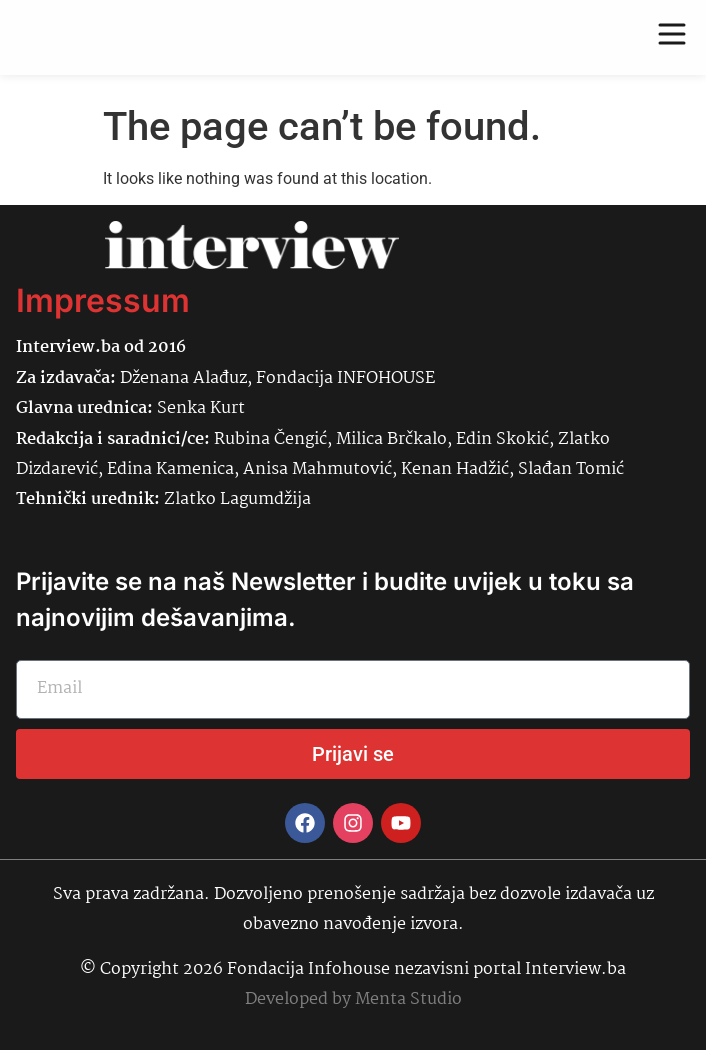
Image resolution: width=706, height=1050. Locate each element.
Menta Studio (408, 999)
